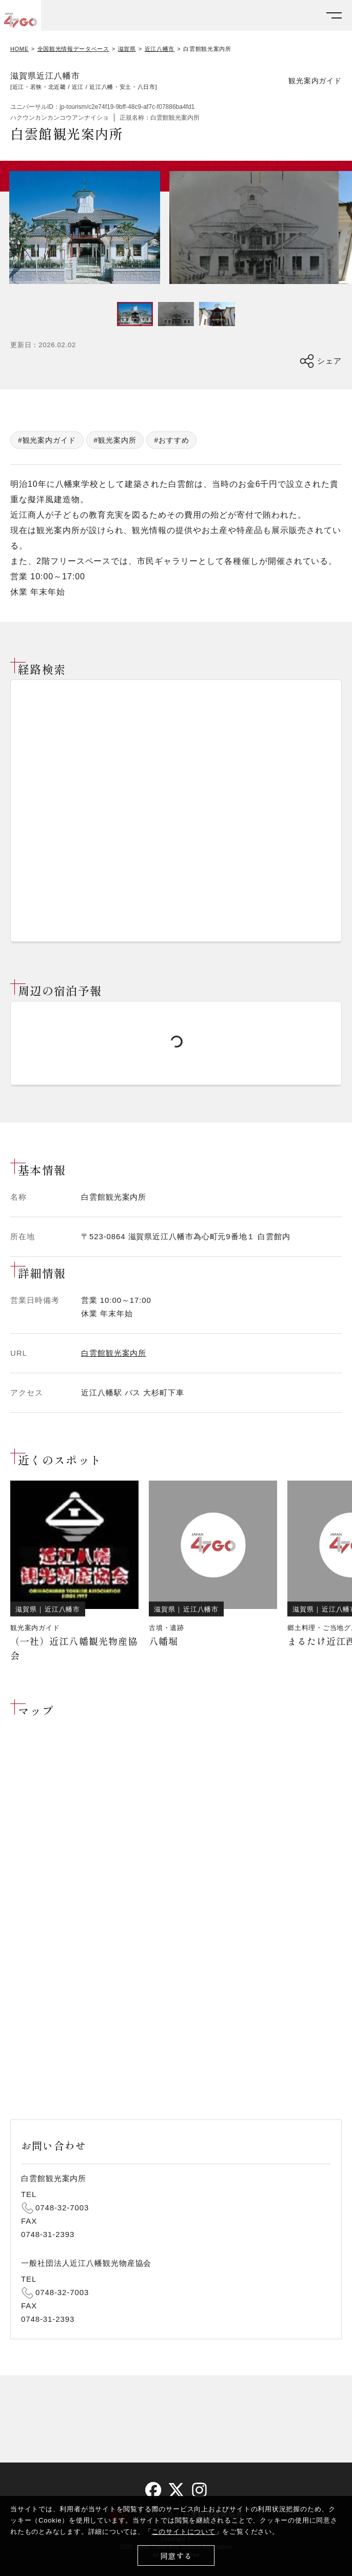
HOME (19, 49)
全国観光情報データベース (73, 49)
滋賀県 (127, 49)
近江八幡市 (159, 49)
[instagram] (199, 2490)
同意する (176, 2555)
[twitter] (176, 2490)
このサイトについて (184, 2531)
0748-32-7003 (62, 2207)
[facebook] (153, 2490)
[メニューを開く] (334, 15)
